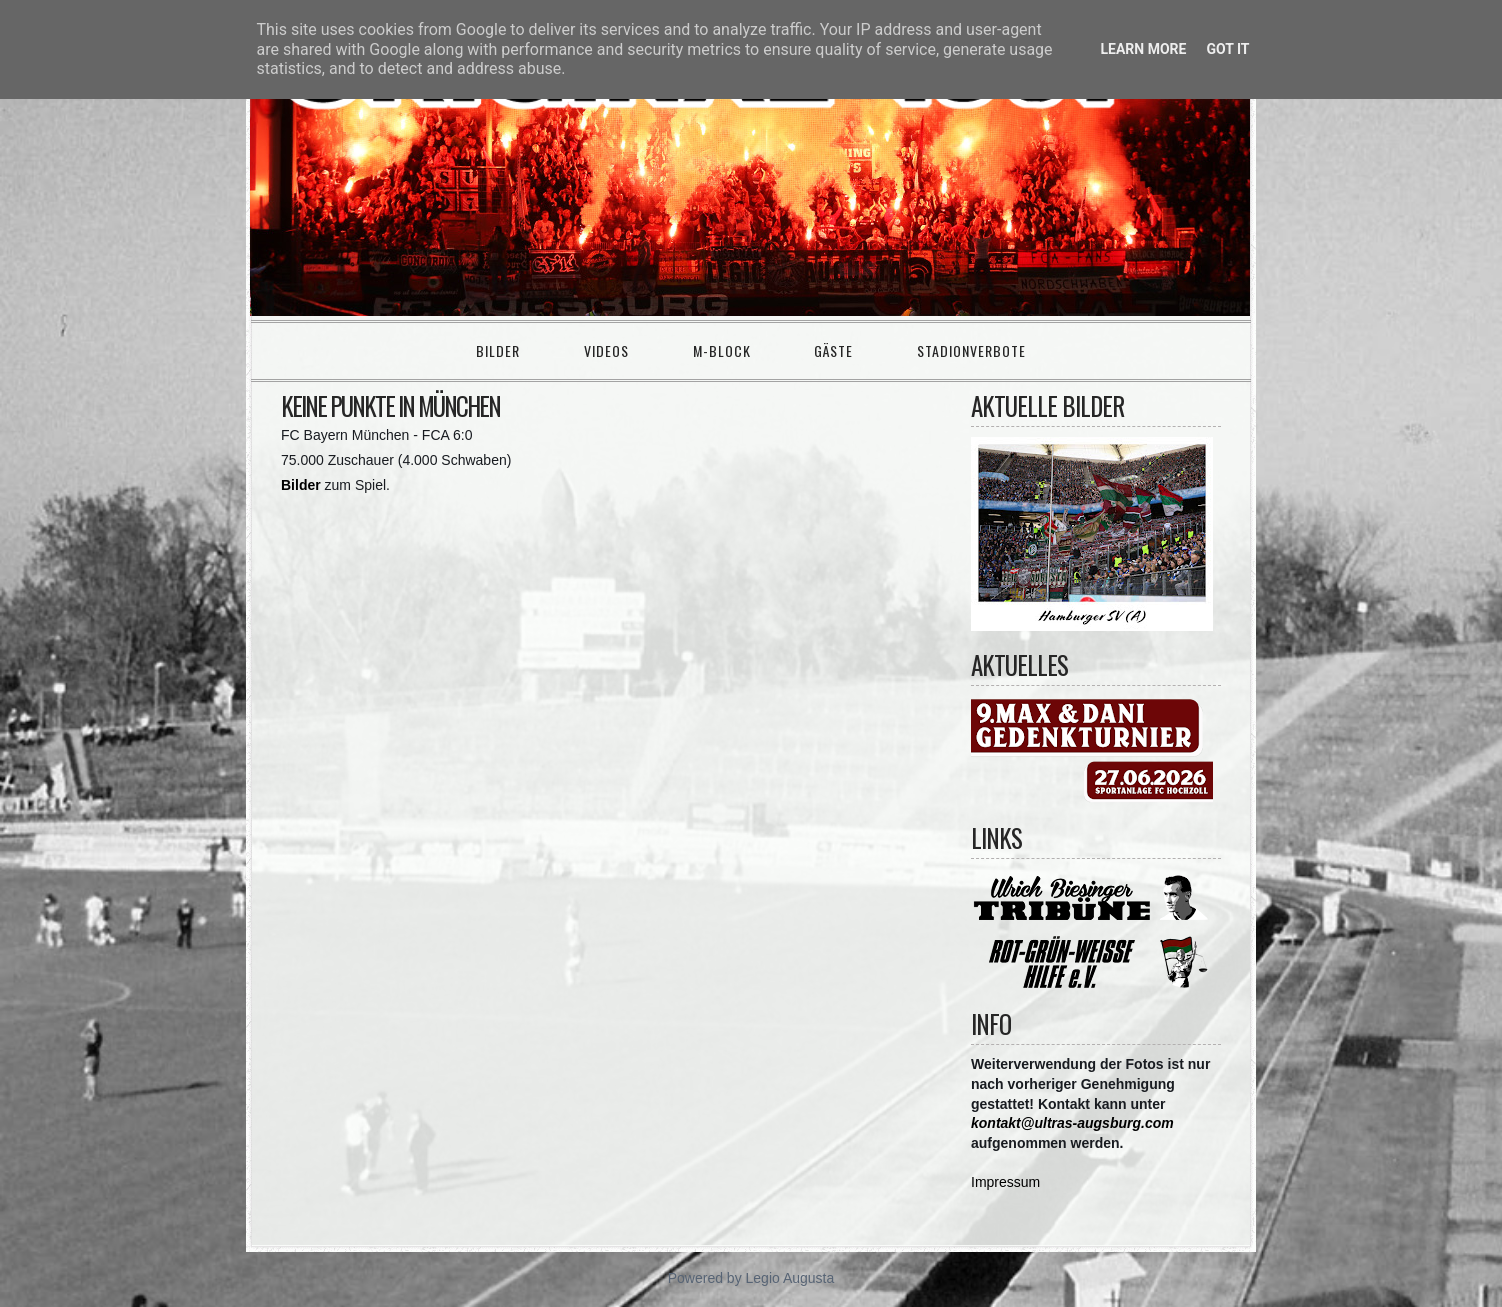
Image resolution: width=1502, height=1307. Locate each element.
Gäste (833, 350)
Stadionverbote (971, 350)
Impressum (1005, 1182)
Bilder (498, 350)
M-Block (722, 350)
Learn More (1143, 49)
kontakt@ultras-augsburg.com (1072, 1123)
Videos (606, 350)
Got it (1227, 49)
